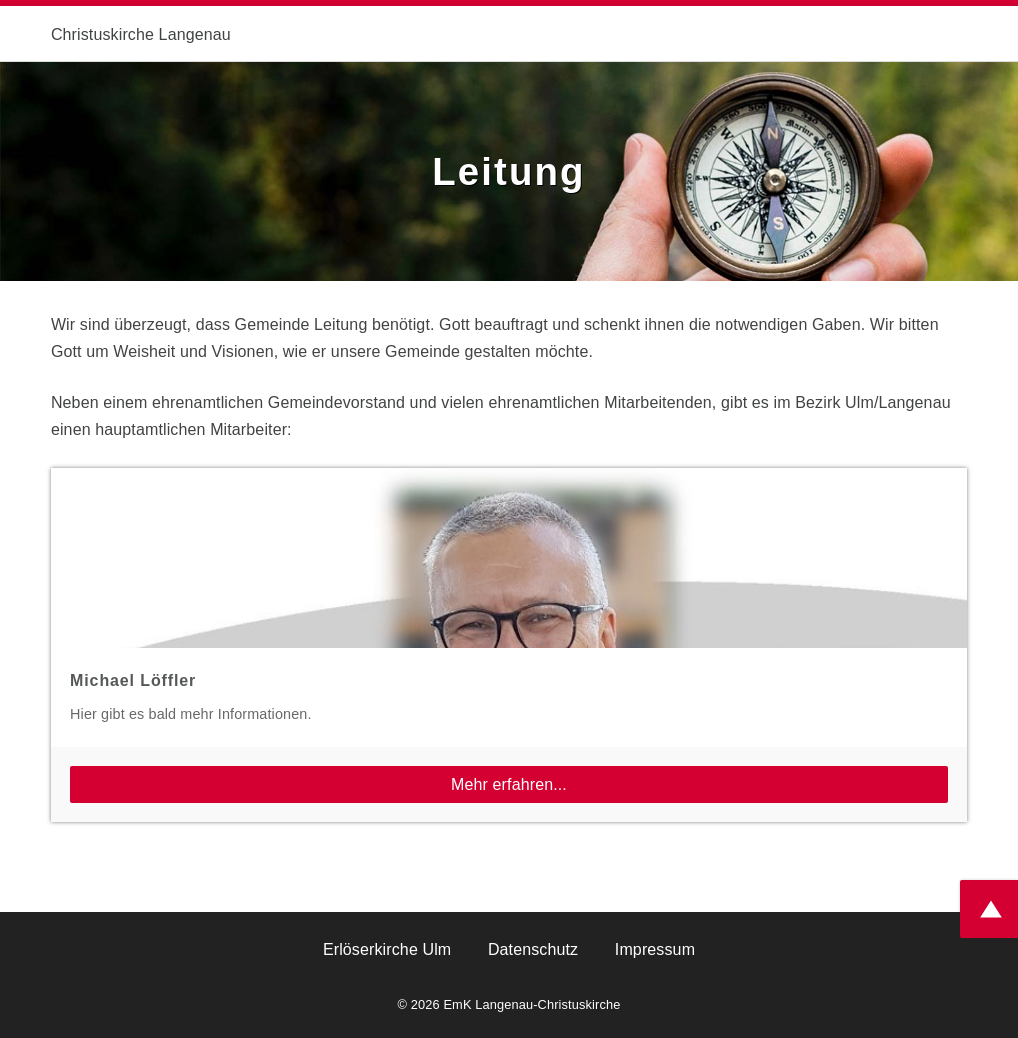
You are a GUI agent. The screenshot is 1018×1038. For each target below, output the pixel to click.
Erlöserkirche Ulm (387, 949)
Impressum (655, 949)
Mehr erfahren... (509, 784)
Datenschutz (533, 949)
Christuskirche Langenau (141, 34)
